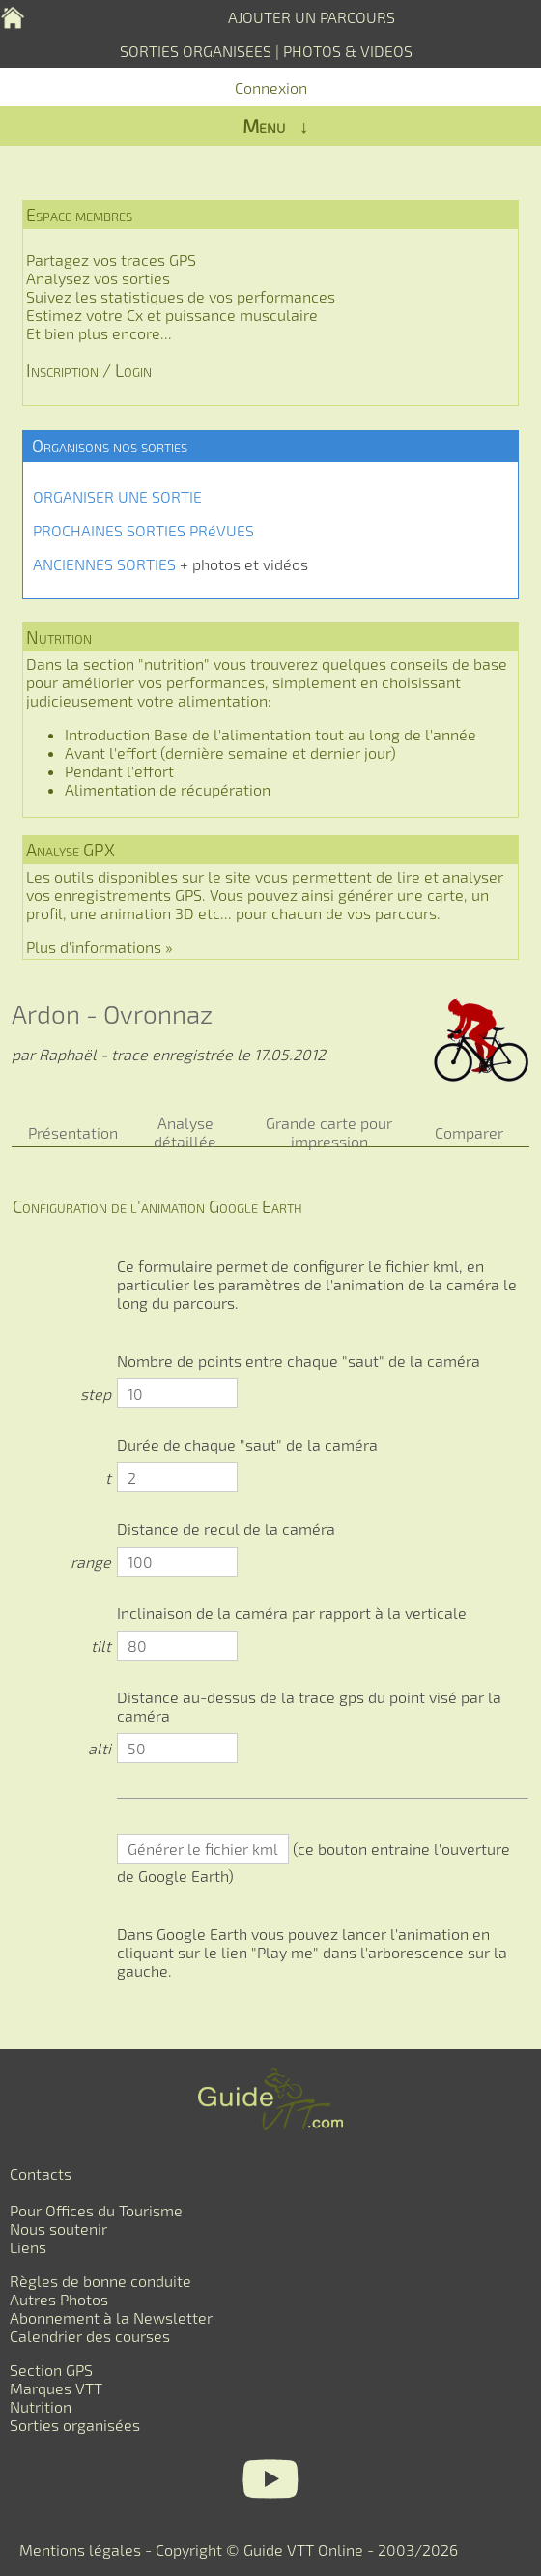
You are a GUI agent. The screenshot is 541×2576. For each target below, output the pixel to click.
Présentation (73, 1132)
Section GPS (51, 2369)
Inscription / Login (89, 370)
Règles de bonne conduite (100, 2281)
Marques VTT (56, 2388)
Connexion (271, 87)
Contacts (40, 2173)
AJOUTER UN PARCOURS (311, 17)
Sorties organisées (75, 2425)
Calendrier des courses (90, 2336)
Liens (28, 2247)
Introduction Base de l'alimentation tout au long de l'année (270, 734)
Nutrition (40, 2406)
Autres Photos (59, 2299)
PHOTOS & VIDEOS (348, 51)
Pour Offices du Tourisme (96, 2210)
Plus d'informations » (99, 947)
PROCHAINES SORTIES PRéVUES (143, 530)
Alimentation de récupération (167, 789)
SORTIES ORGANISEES (195, 51)
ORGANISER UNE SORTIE (117, 496)
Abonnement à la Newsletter (111, 2317)
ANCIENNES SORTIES (104, 564)
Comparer (469, 1132)
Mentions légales (80, 2549)
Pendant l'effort (119, 771)
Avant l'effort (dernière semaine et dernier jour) (230, 752)
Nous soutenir (58, 2228)
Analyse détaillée (185, 1132)
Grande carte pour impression (329, 1132)
